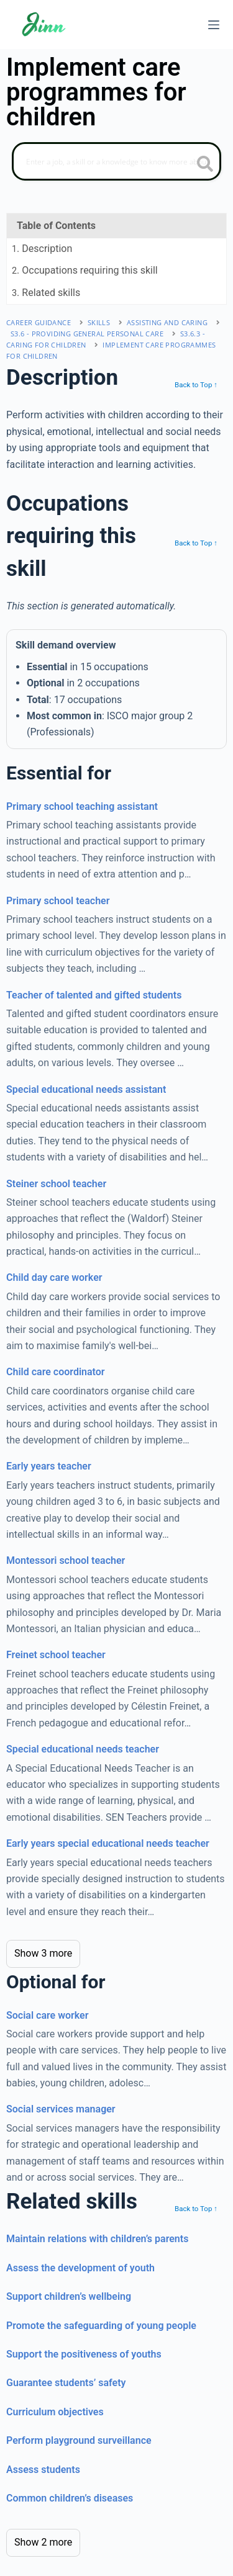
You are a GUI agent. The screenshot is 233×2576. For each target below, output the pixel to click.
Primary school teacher (57, 901)
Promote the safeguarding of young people (101, 2325)
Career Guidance (38, 322)
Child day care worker (54, 1277)
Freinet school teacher (56, 1655)
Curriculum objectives (55, 2412)
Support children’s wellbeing (68, 2296)
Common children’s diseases (69, 2498)
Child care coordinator (55, 1372)
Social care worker (47, 2015)
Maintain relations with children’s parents (97, 2239)
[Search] (116, 161)
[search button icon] (205, 165)
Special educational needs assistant (86, 1089)
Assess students (43, 2469)
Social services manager (61, 2109)
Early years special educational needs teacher (107, 1843)
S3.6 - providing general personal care (87, 333)
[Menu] (213, 24)
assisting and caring (167, 322)
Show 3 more (43, 1953)
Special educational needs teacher (82, 1749)
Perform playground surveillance (79, 2440)
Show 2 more (43, 2542)
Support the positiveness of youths (84, 2354)
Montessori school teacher (65, 1560)
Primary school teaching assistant (82, 806)
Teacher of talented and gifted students (93, 995)
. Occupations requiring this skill (85, 270)
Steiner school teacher (56, 1184)
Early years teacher (48, 1466)
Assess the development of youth (80, 2268)
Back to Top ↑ (196, 384)
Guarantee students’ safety (66, 2383)
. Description (42, 248)
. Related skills (46, 292)
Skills (99, 322)
